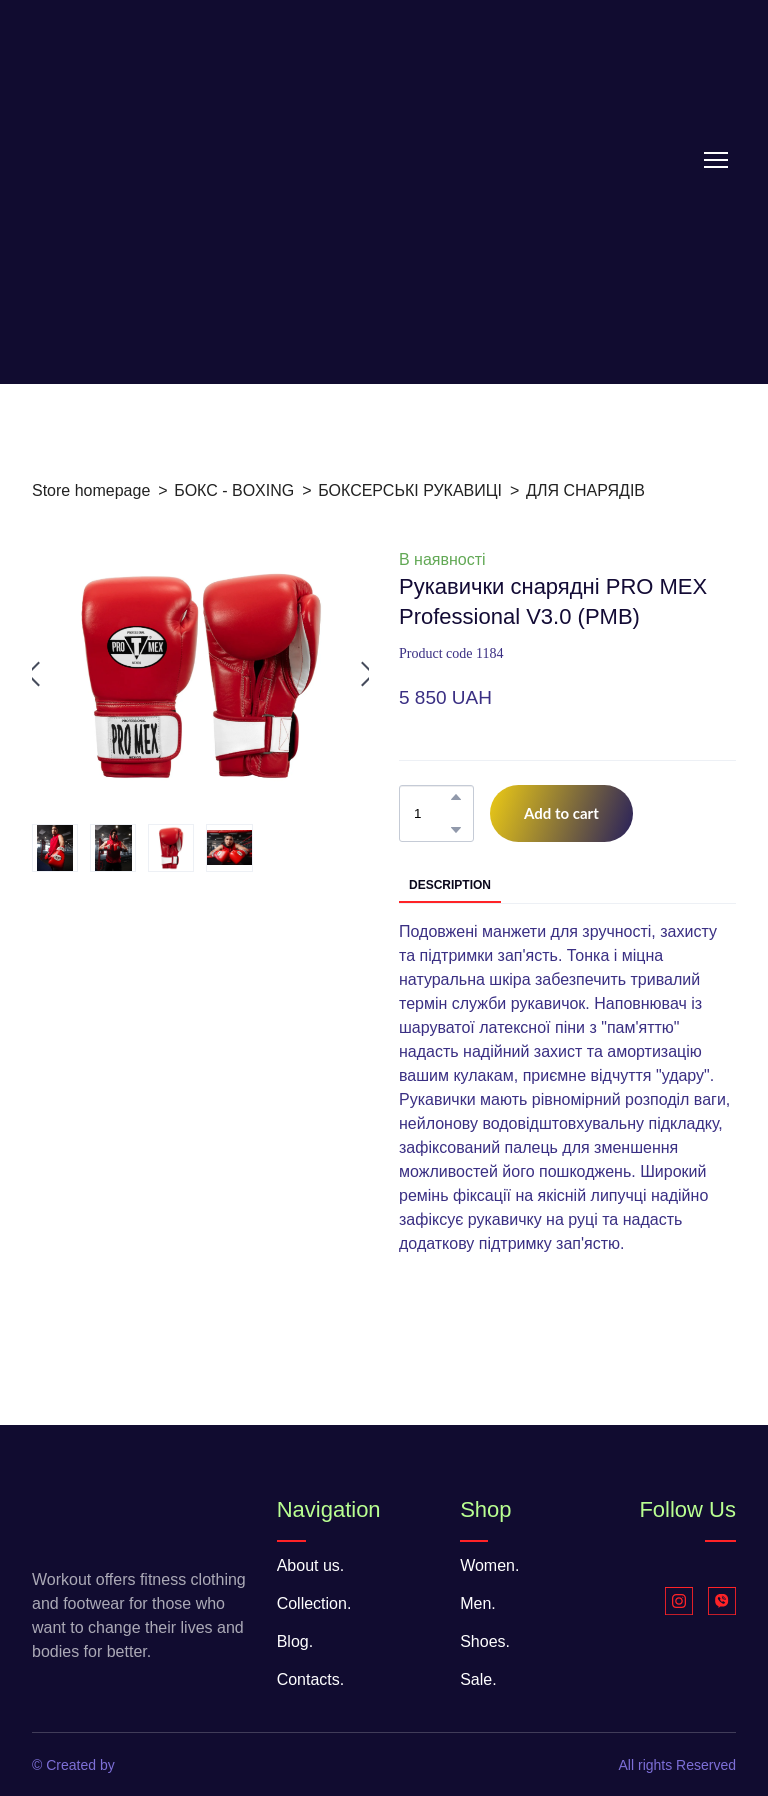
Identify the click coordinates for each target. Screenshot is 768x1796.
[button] (456, 797)
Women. (489, 1565)
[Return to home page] (162, 160)
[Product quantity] (431, 813)
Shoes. (485, 1641)
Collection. (314, 1603)
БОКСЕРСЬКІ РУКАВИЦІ (410, 490)
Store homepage (91, 490)
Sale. (478, 1679)
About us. (311, 1565)
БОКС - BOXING (234, 490)
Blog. (295, 1641)
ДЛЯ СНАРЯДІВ (585, 490)
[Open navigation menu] (716, 160)
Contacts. (311, 1679)
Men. (478, 1603)
